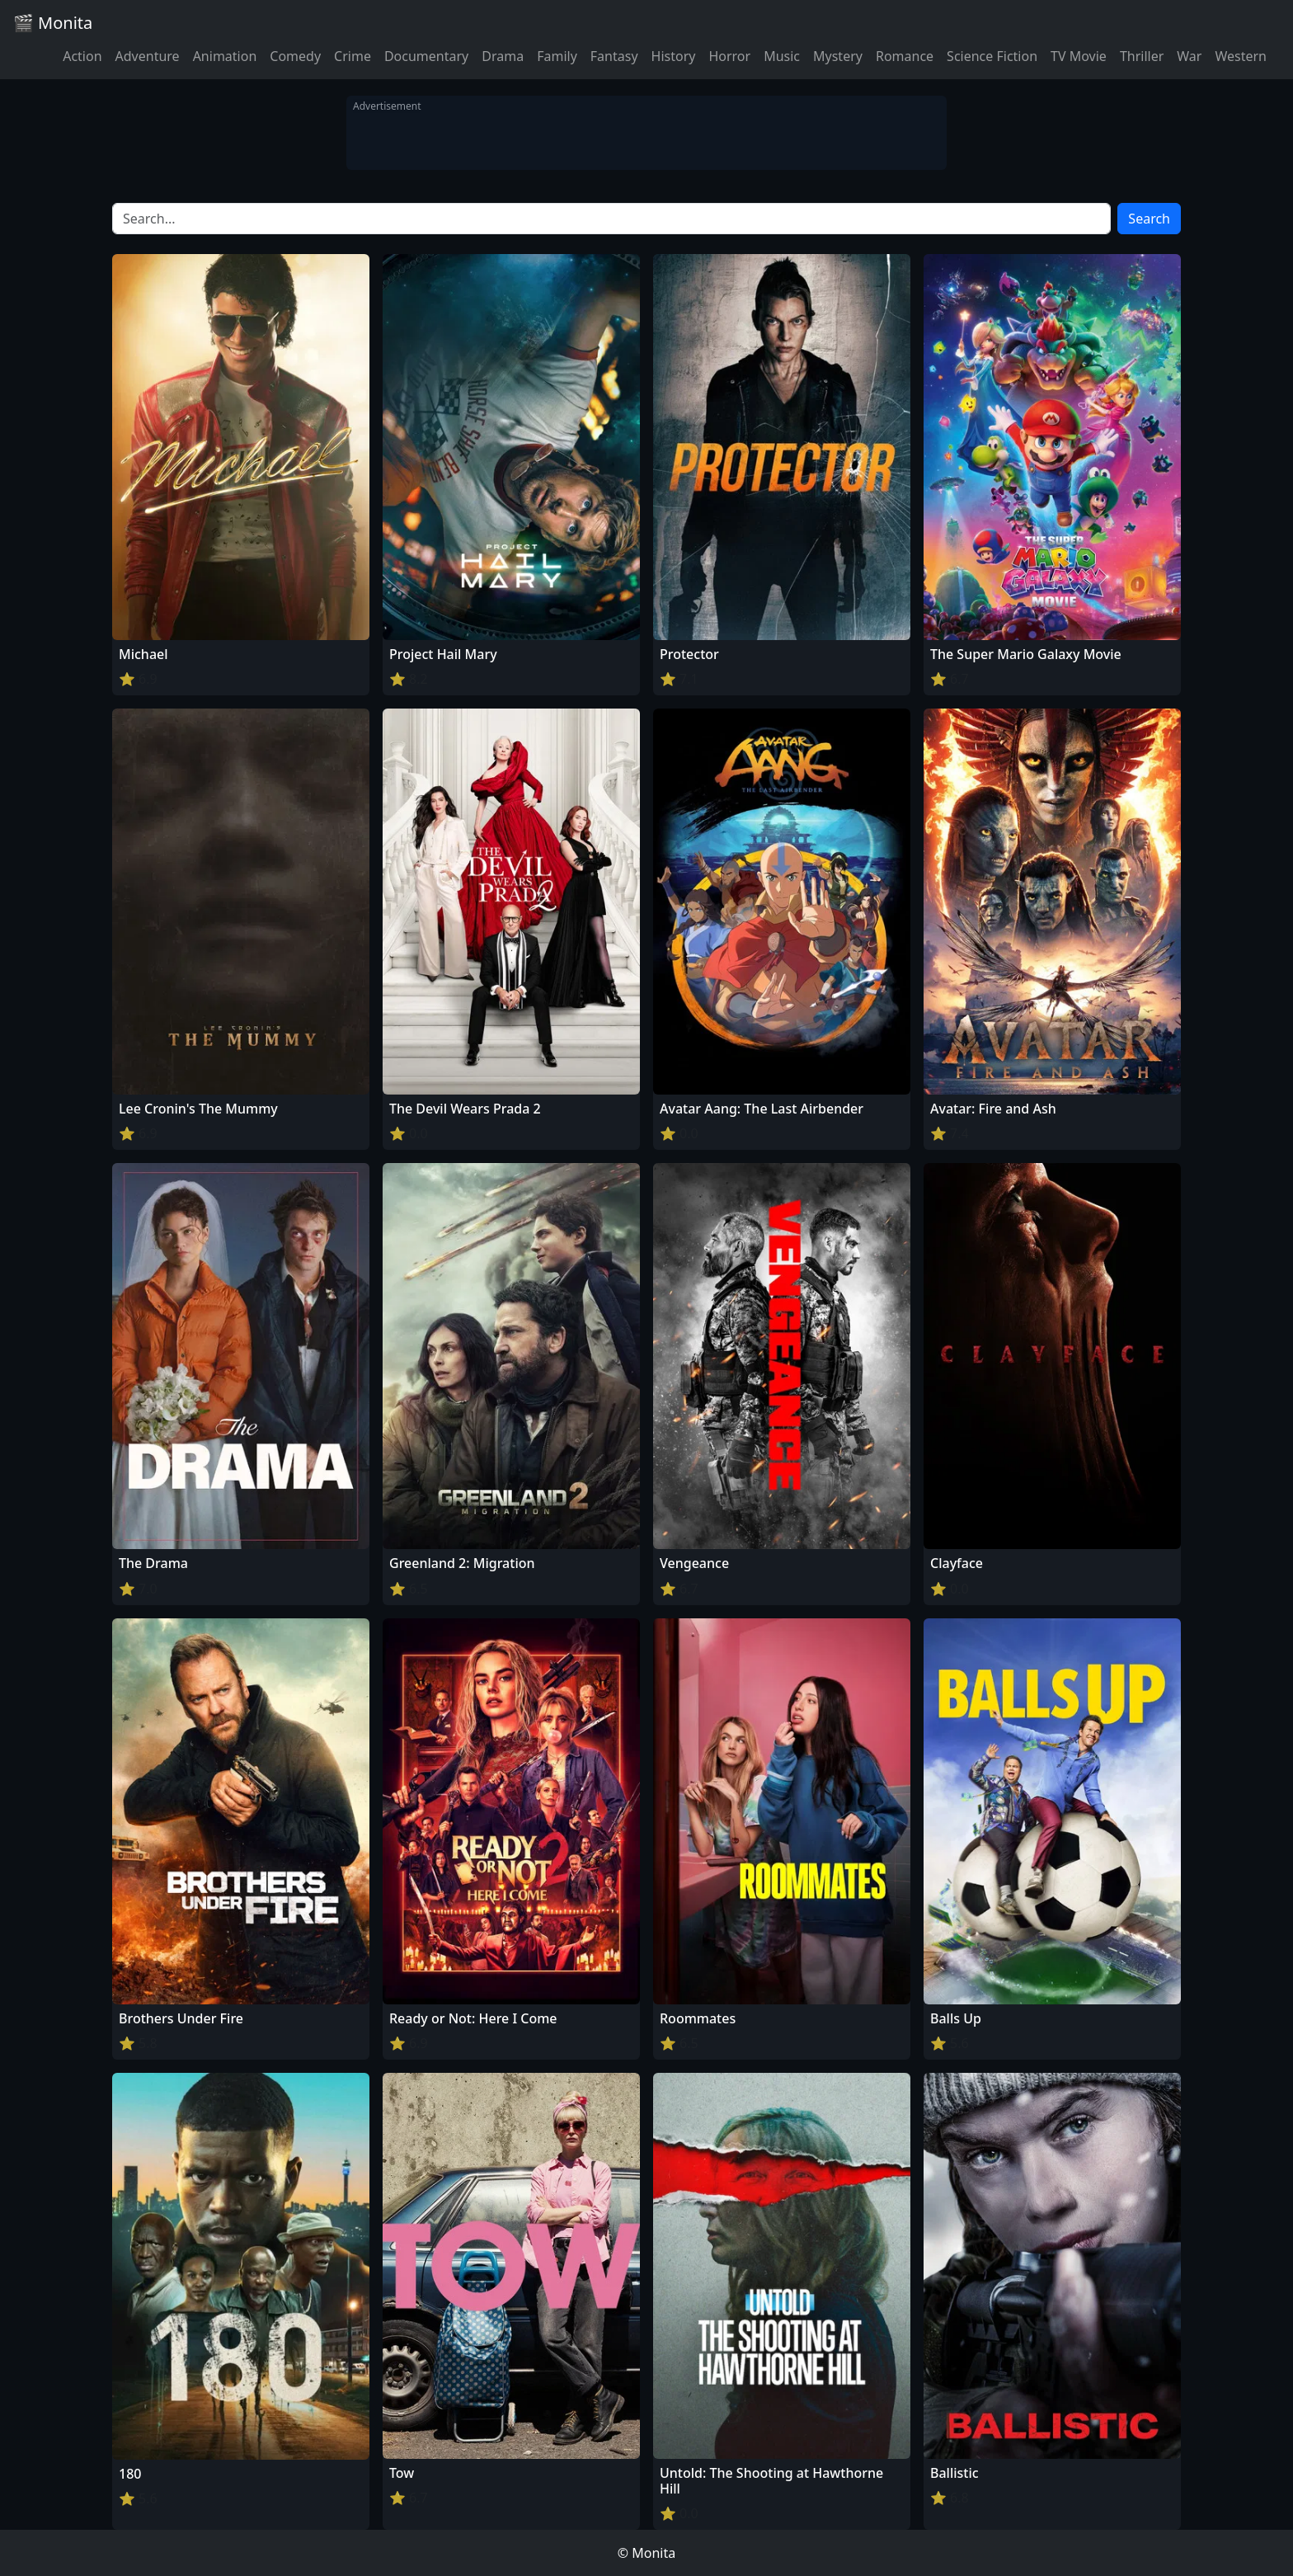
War (1189, 56)
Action (82, 56)
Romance (904, 56)
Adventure (147, 56)
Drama (503, 56)
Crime (352, 56)
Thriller (1142, 56)
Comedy (295, 56)
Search (1149, 219)
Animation (225, 56)
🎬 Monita (52, 23)
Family (557, 56)
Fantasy (614, 56)
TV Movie (1079, 56)
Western (1241, 56)
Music (782, 56)
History (673, 56)
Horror (729, 56)
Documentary (426, 56)
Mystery (838, 56)
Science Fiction (992, 56)
